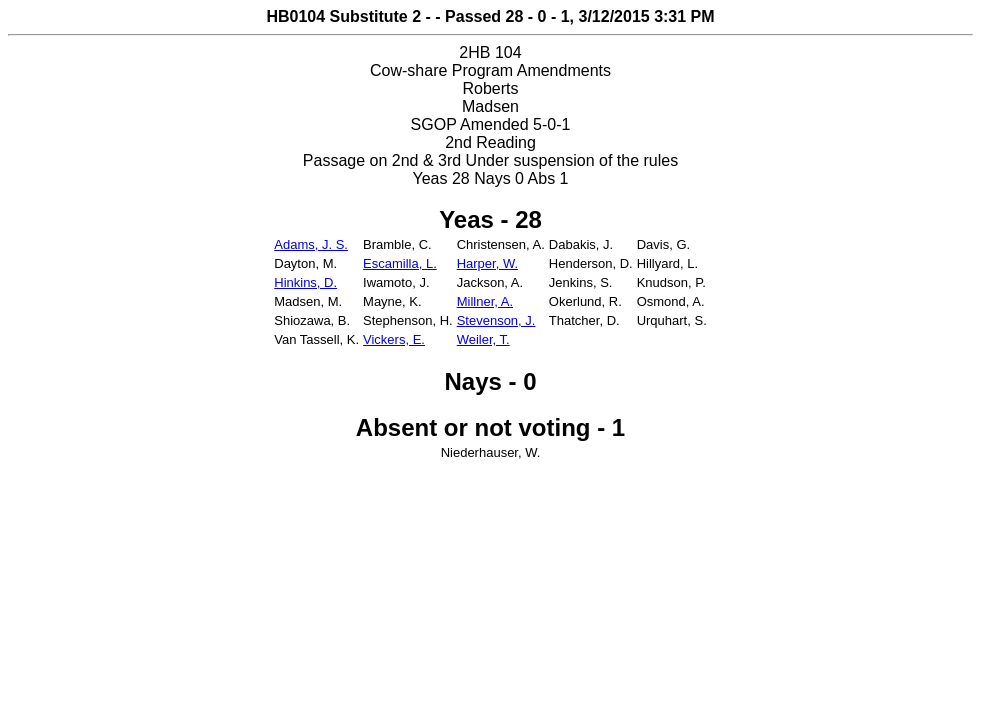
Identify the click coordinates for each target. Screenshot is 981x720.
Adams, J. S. (311, 244)
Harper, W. (487, 263)
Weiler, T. (483, 339)
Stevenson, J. (496, 320)
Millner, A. (485, 301)
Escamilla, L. (400, 263)
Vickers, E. (394, 339)
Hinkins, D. (305, 282)
